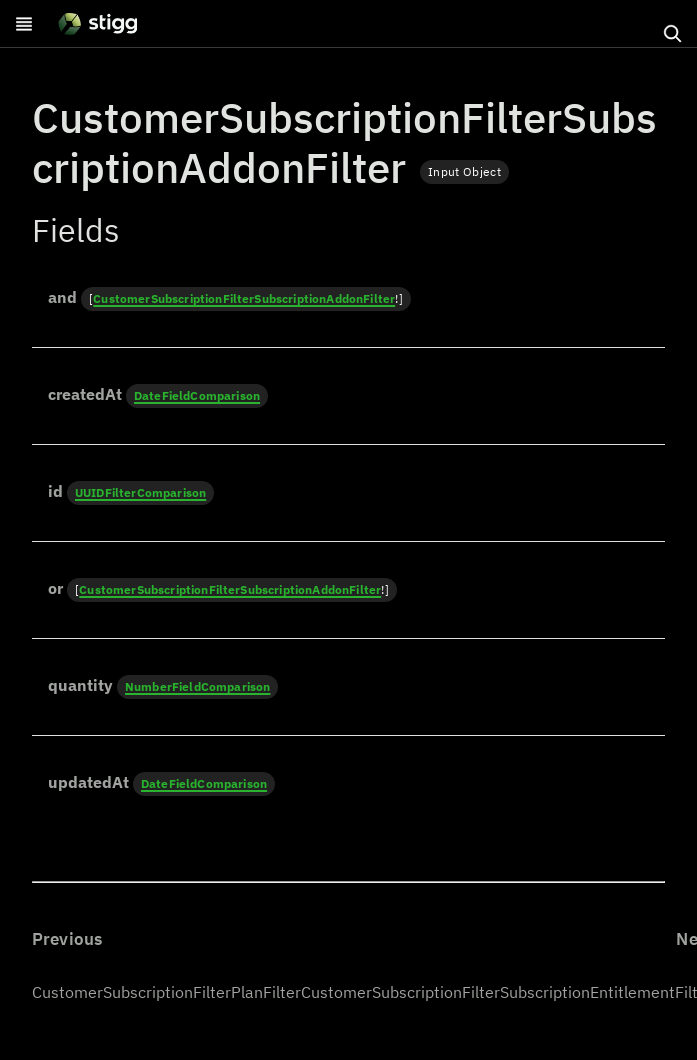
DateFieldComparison (197, 395)
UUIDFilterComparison (140, 492)
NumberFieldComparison (197, 686)
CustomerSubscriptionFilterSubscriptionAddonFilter (244, 298)
